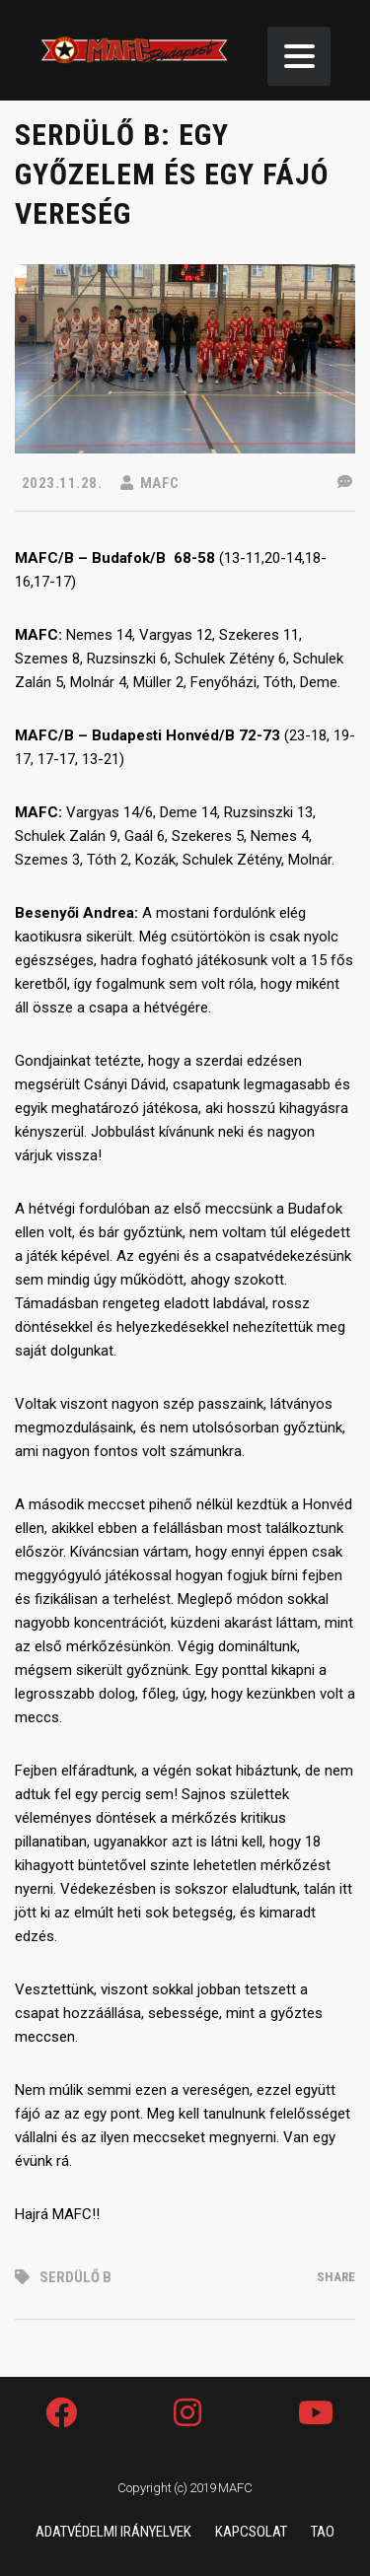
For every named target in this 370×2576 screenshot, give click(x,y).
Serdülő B (75, 2277)
